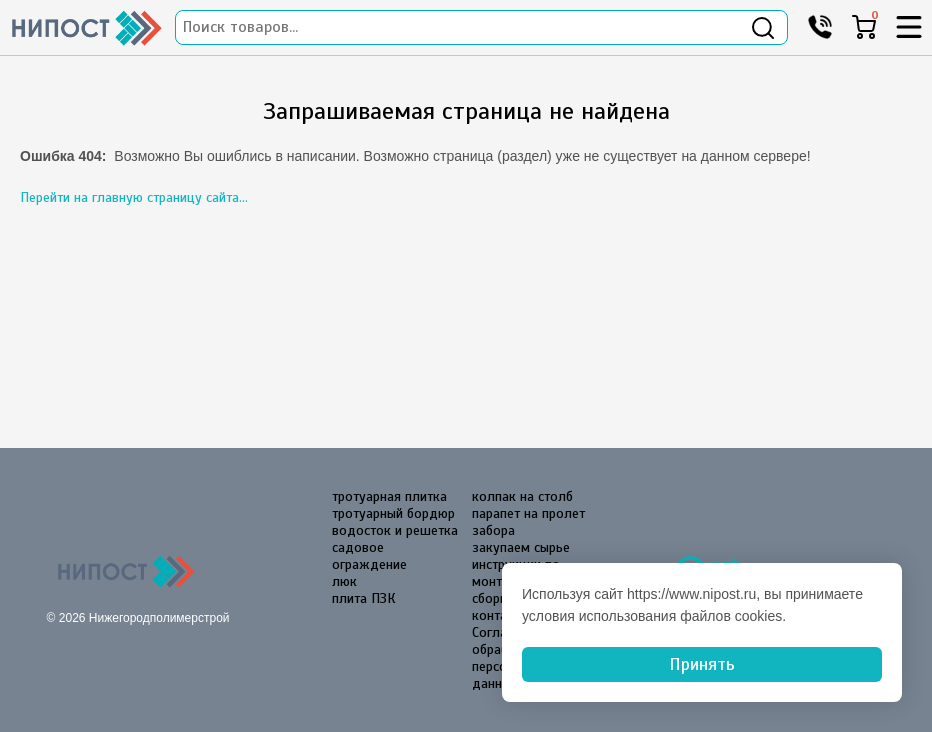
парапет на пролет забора (528, 522)
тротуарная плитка (389, 496)
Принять (702, 664)
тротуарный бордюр (393, 513)
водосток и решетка (395, 530)
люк (344, 581)
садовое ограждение (369, 556)
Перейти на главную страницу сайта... (134, 197)
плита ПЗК (364, 598)
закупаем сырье (521, 547)
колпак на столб (522, 496)
